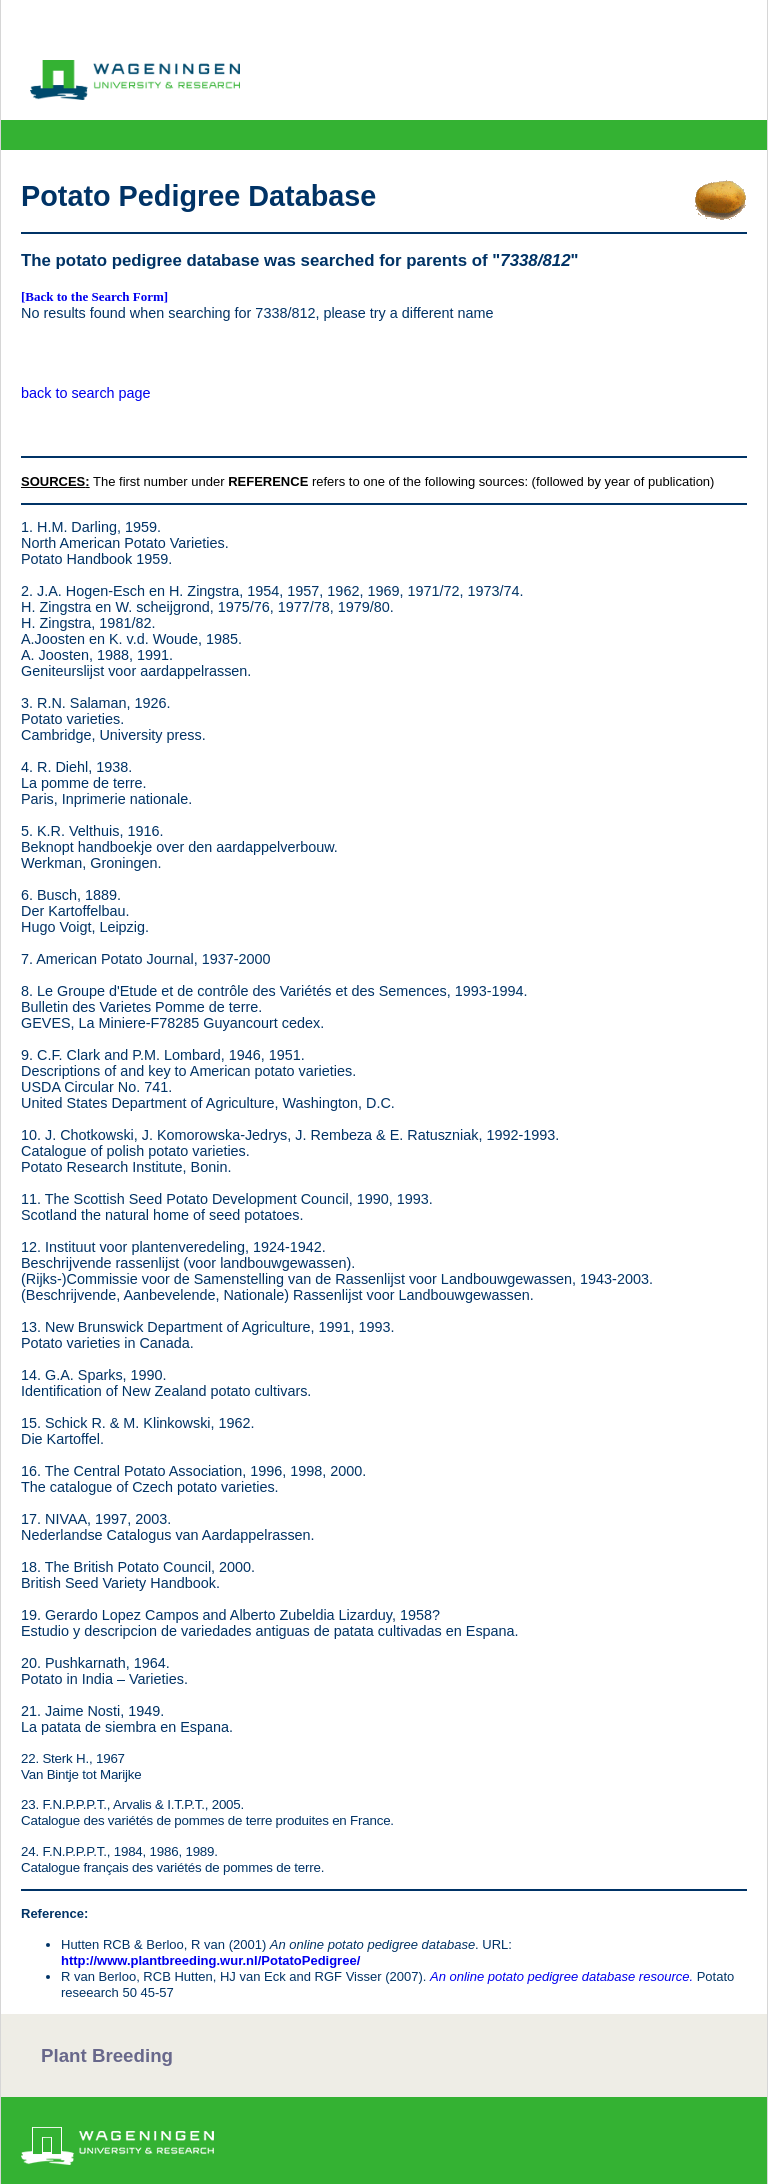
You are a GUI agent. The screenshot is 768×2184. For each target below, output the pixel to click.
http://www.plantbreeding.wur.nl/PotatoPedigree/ (210, 1960)
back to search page (86, 393)
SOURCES (53, 481)
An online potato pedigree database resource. (561, 1976)
